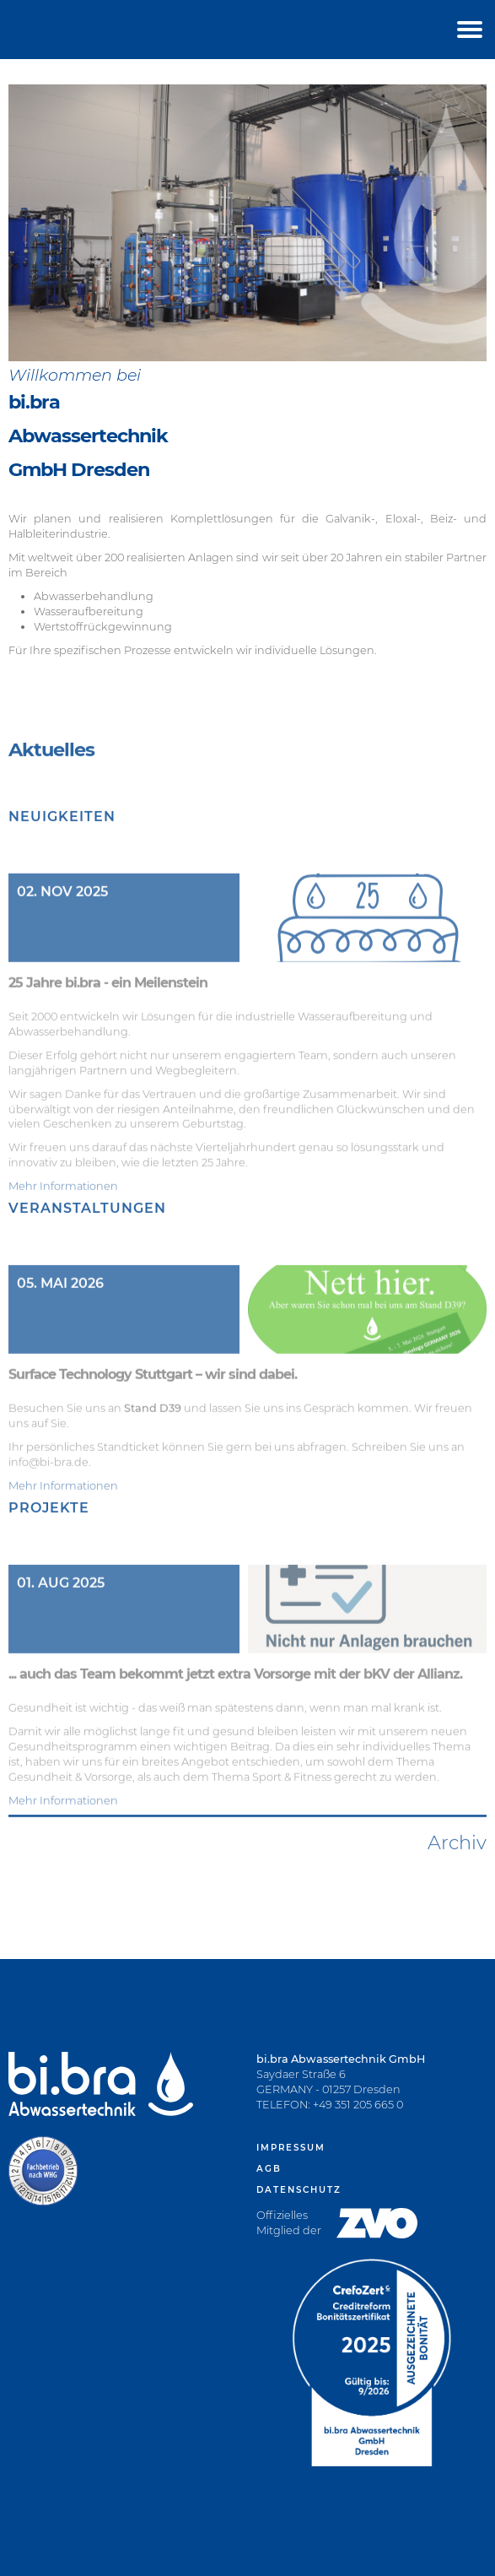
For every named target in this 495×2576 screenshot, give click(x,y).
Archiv (457, 1896)
